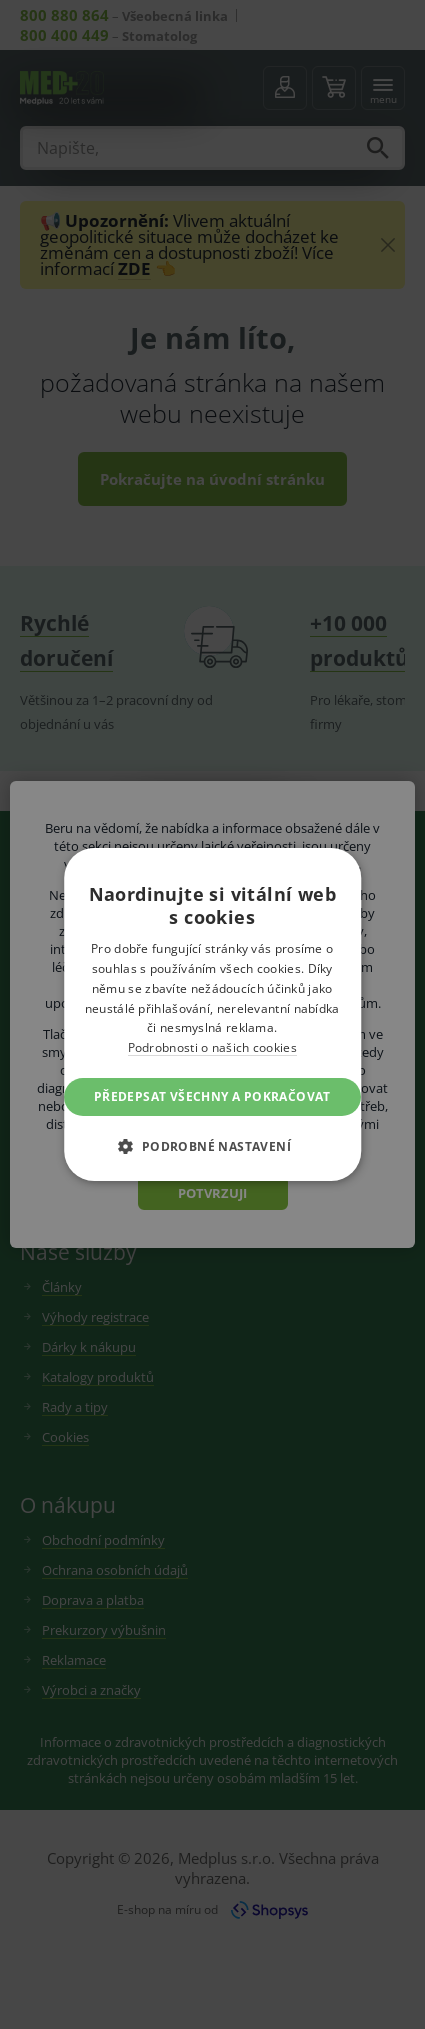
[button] (213, 1146)
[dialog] (212, 1014)
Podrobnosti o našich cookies (212, 1047)
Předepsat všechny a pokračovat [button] (212, 1096)
